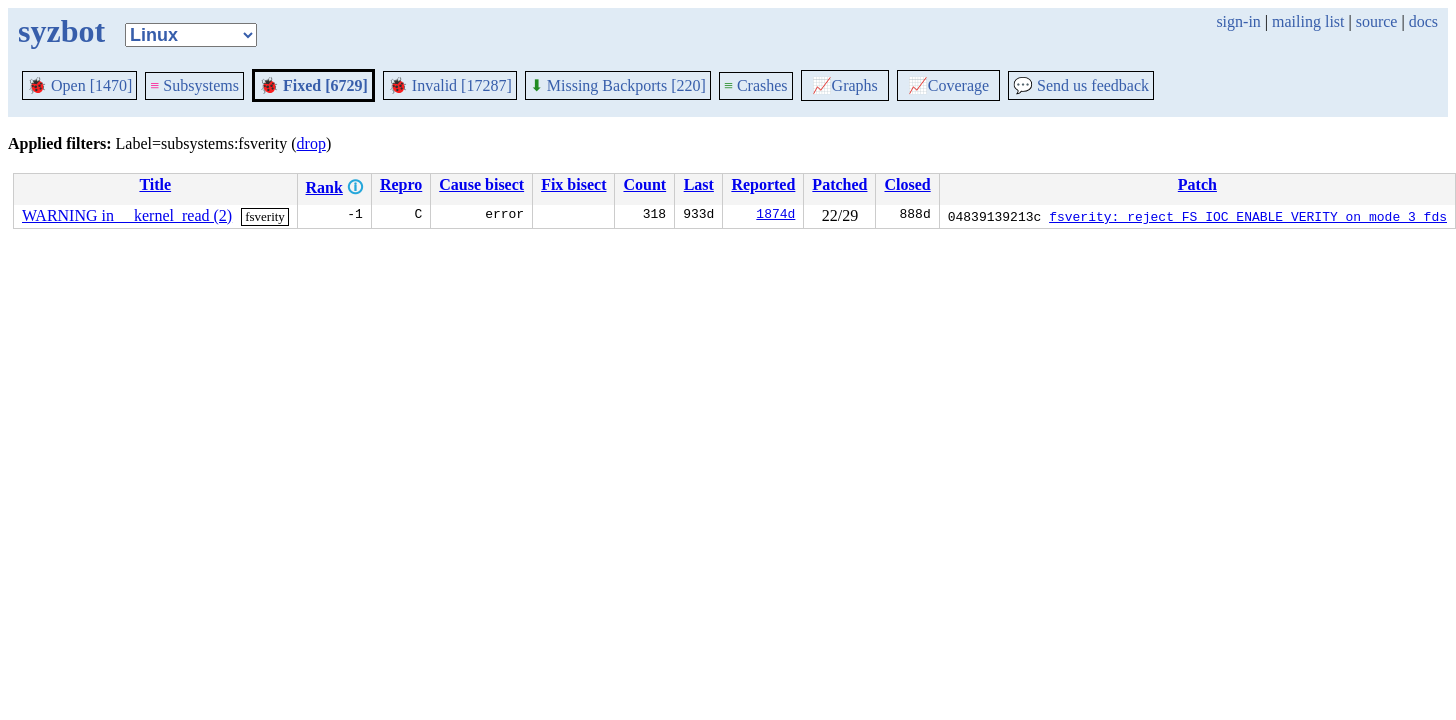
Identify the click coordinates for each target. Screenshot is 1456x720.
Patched (839, 184)
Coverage (948, 85)
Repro (401, 184)
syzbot (61, 31)
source (1377, 21)
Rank (324, 187)
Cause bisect (481, 184)
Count (644, 184)
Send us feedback (1081, 85)
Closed (907, 184)
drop (311, 143)
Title (155, 184)
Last (699, 184)
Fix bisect (573, 184)
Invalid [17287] (450, 85)
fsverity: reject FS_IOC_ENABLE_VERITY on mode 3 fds (1248, 216)
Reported (763, 184)
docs (1423, 21)
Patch (1197, 184)
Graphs (845, 85)
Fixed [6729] (313, 85)
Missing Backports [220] (618, 85)
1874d (775, 216)
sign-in (1238, 21)
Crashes (756, 85)
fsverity (265, 216)
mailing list (1308, 21)
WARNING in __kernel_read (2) (127, 215)
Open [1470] (79, 85)
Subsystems (194, 85)
